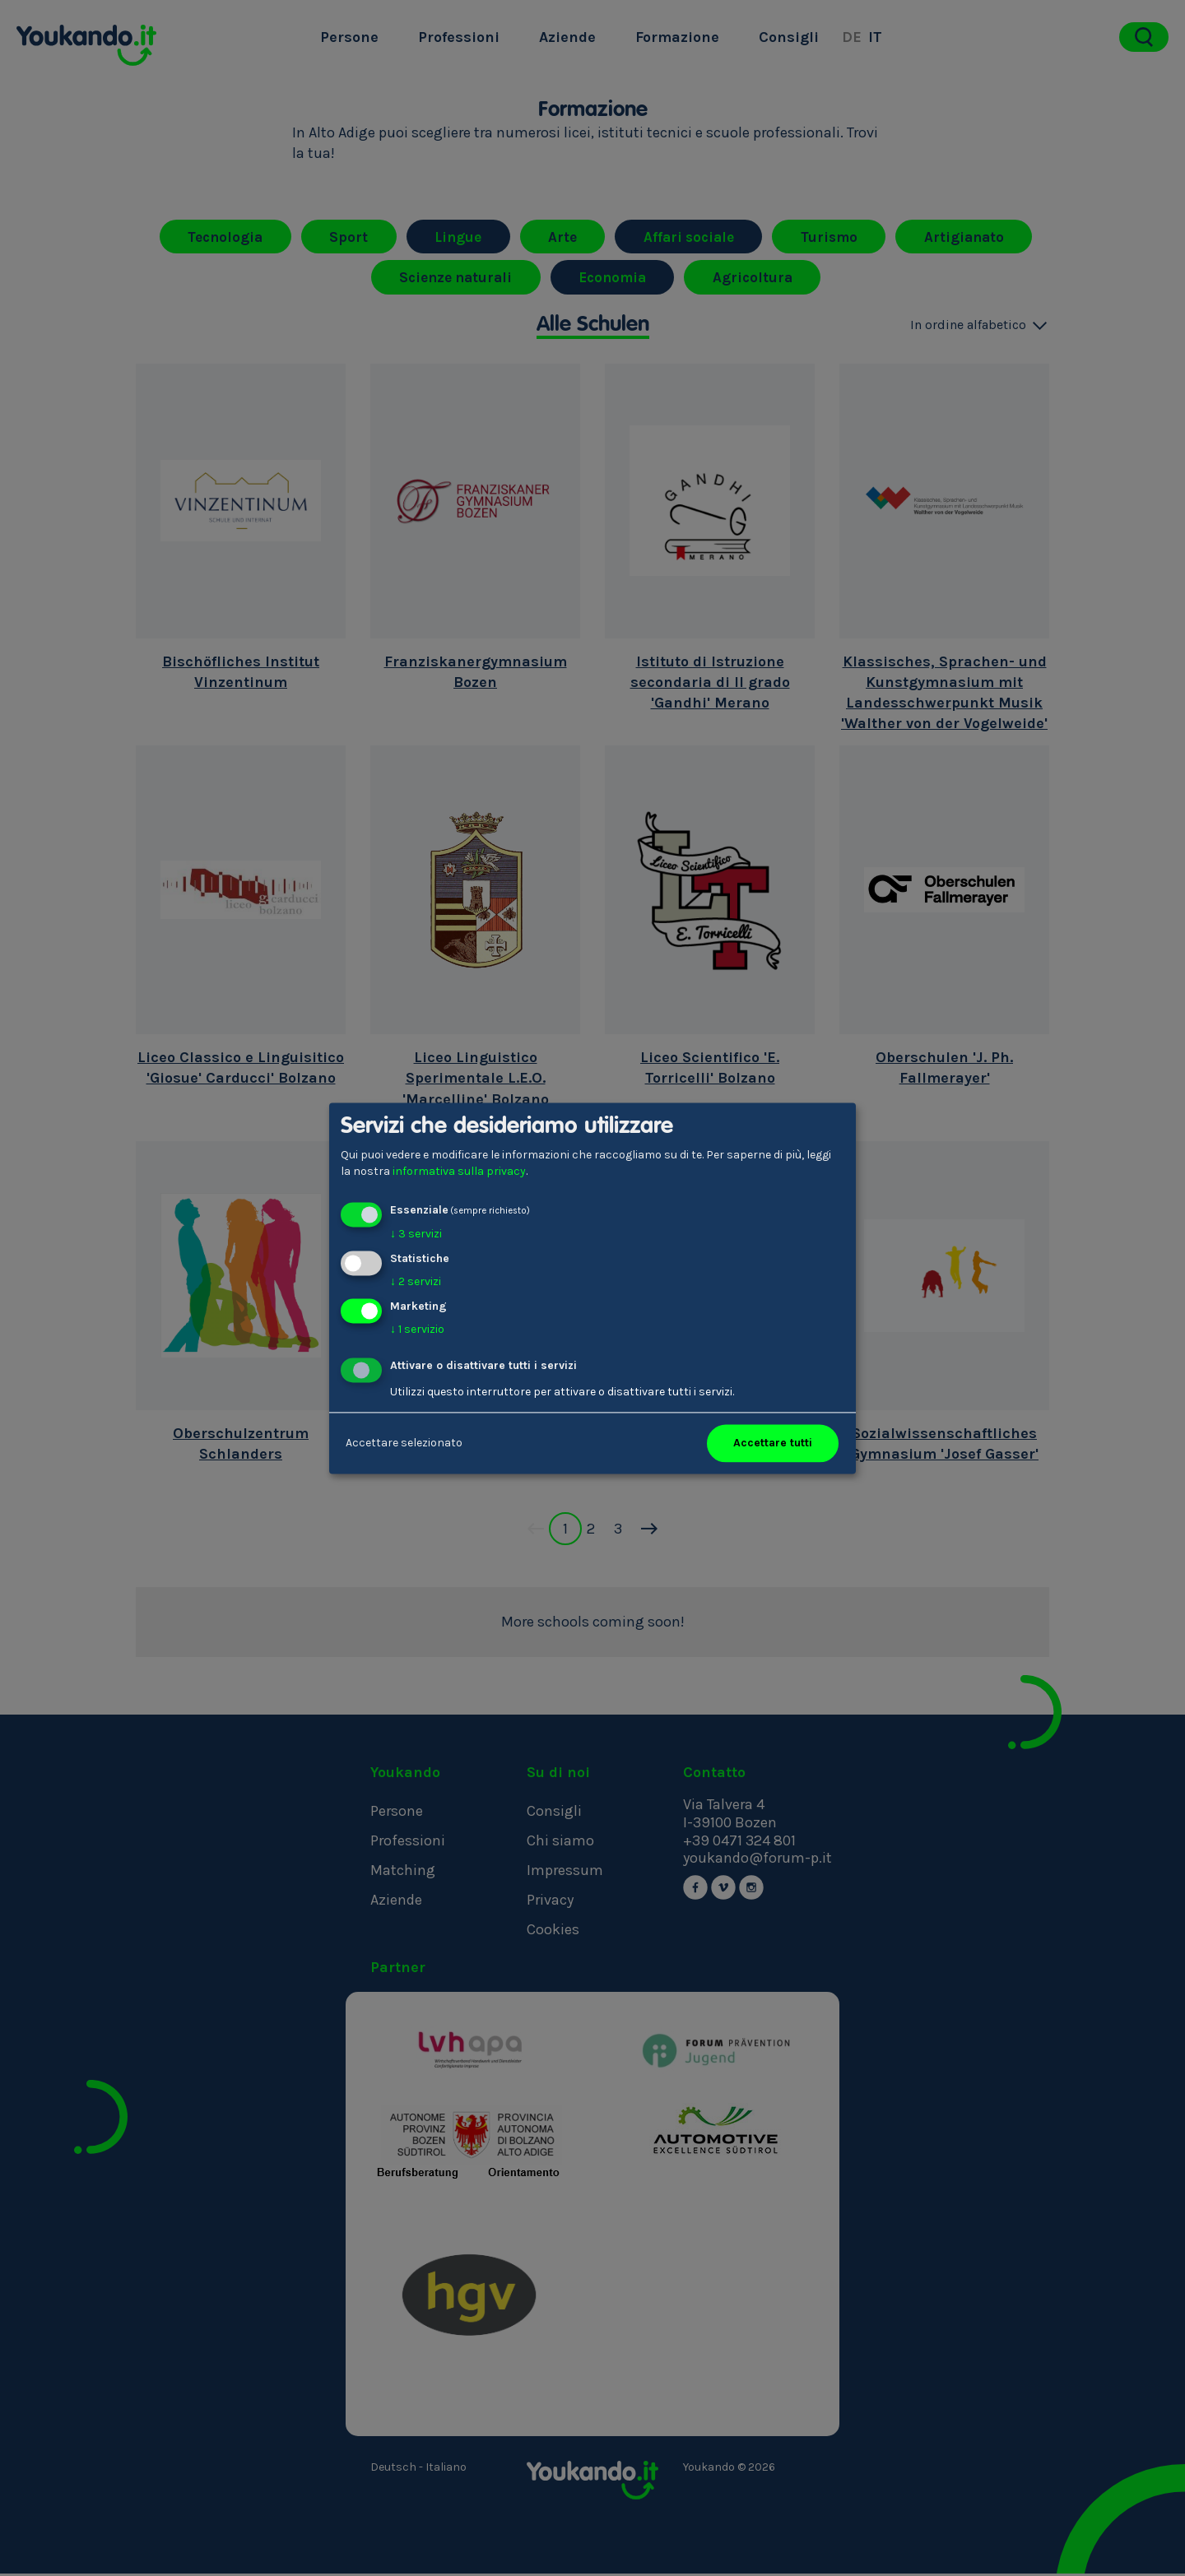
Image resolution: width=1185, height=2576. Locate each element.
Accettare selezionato (404, 1443)
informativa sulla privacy (459, 1171)
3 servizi (416, 1235)
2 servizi (415, 1281)
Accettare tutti (772, 1443)
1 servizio (417, 1329)
